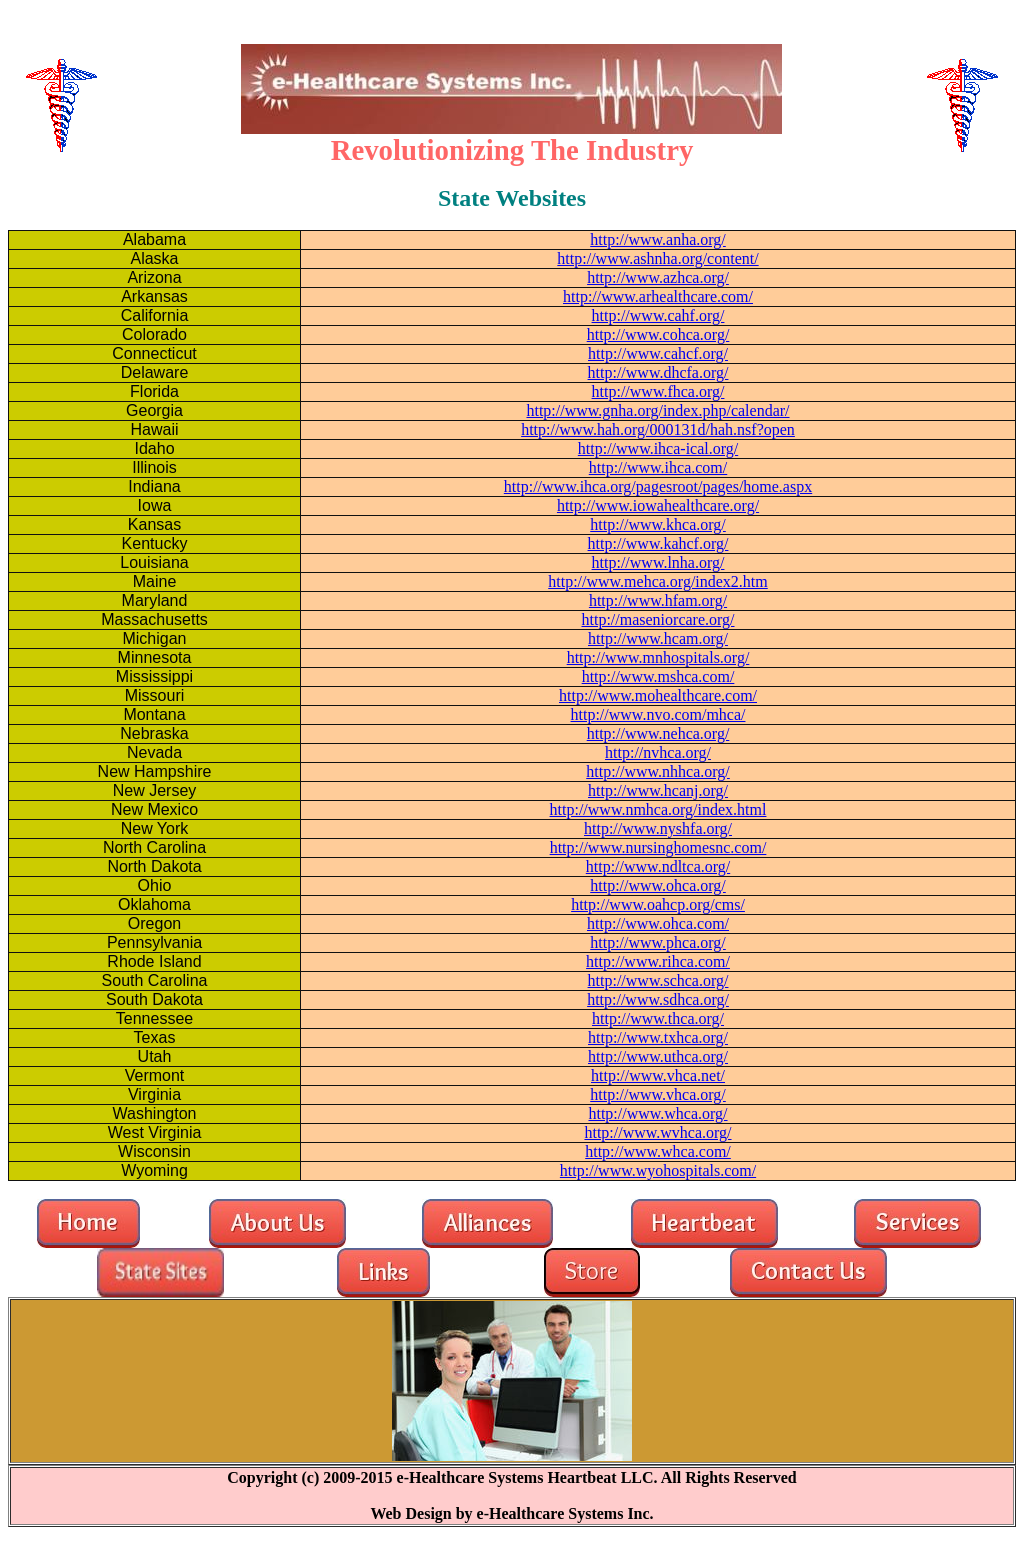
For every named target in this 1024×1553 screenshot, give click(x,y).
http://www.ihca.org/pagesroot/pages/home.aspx (658, 486)
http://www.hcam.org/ (658, 638)
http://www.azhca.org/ (658, 277)
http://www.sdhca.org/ (658, 999)
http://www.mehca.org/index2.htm (658, 581)
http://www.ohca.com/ (658, 923)
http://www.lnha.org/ (658, 562)
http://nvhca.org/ (658, 752)
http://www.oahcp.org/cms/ (658, 904)
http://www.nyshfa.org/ (658, 828)
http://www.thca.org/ (658, 1018)
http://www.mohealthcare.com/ (658, 695)
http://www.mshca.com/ (658, 676)
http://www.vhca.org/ (658, 1094)
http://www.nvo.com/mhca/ (658, 714)
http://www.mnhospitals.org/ (658, 657)
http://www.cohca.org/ (658, 334)
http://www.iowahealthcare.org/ (658, 505)
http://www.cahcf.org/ (658, 353)
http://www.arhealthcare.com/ (658, 296)
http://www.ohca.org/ (658, 885)
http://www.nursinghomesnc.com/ (658, 847)
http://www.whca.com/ (658, 1151)
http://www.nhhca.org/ (658, 771)
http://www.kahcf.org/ (658, 543)
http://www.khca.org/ (658, 524)
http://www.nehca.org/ (658, 733)
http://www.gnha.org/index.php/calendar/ (657, 410)
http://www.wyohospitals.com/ (658, 1170)
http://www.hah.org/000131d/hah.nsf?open (658, 429)
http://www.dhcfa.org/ (658, 372)
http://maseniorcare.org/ (658, 619)
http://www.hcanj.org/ (658, 790)
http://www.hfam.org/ (658, 600)
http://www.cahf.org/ (658, 315)
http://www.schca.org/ (658, 980)
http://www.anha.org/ (658, 239)
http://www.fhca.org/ (658, 391)
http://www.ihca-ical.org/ (658, 448)
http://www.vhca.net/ (658, 1075)
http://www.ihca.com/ (658, 467)
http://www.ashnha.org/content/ (657, 258)
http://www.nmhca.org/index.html (658, 809)
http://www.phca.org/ (658, 942)
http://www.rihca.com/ (658, 961)
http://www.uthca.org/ (658, 1056)
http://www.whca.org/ (657, 1113)
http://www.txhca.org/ (658, 1037)
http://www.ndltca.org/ (658, 866)
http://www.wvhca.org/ (657, 1132)
